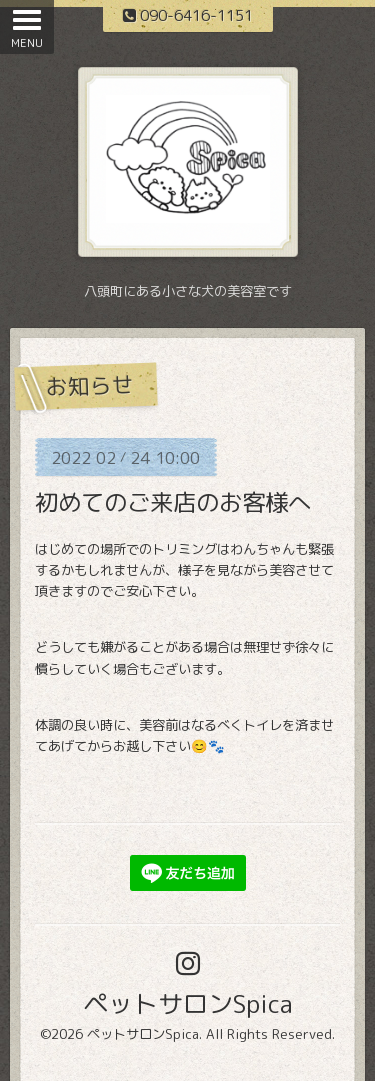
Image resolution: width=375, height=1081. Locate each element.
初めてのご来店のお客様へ (173, 502)
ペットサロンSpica (188, 1003)
